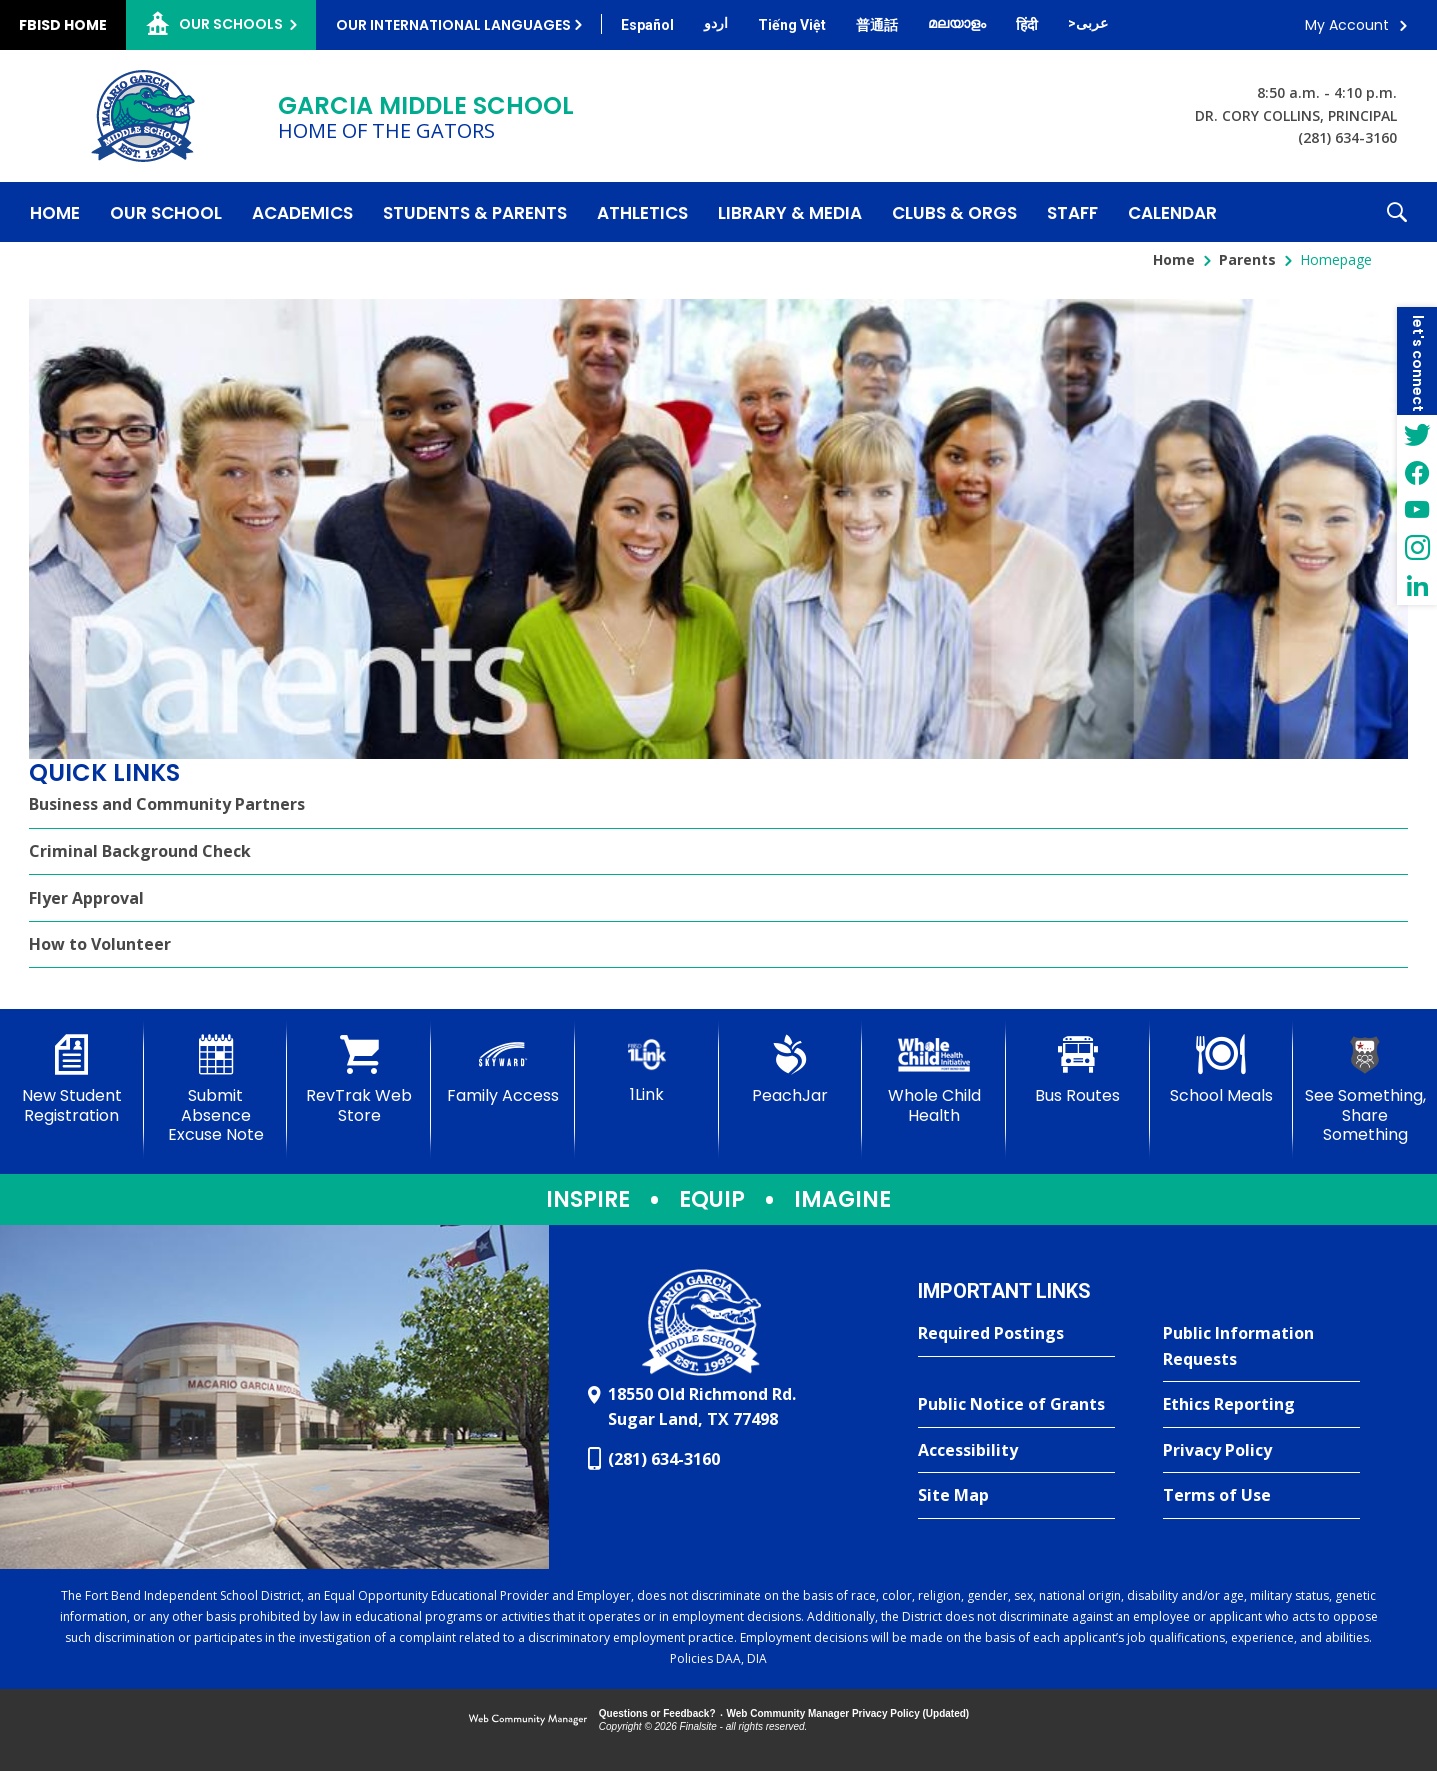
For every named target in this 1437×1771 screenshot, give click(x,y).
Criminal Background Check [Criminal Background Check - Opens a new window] (140, 851)
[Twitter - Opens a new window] (1417, 434)
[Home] (55, 212)
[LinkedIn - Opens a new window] (1417, 586)
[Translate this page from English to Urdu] (716, 23)
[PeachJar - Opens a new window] (791, 1070)
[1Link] (647, 1069)
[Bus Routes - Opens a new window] (1078, 1070)
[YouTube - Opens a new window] (1417, 510)
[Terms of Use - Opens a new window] (1261, 1496)
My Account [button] (1347, 25)
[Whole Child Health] (934, 1079)
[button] (1397, 212)
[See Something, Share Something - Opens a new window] (1365, 1089)
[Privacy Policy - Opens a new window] (1261, 1451)
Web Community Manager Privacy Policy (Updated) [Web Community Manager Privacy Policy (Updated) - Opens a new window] (848, 1713)
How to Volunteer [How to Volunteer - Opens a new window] (100, 944)
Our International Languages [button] (453, 25)
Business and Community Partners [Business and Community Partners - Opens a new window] (167, 804)
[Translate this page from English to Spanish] (647, 25)
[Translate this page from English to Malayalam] (957, 23)
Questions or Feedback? (657, 1713)
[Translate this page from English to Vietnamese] (792, 25)
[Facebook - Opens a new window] (1417, 472)
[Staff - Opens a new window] (1072, 212)
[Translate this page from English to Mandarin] (877, 25)
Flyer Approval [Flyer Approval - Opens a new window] (86, 898)
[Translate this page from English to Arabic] (1088, 23)
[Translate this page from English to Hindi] (1027, 25)
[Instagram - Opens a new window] (1417, 548)
